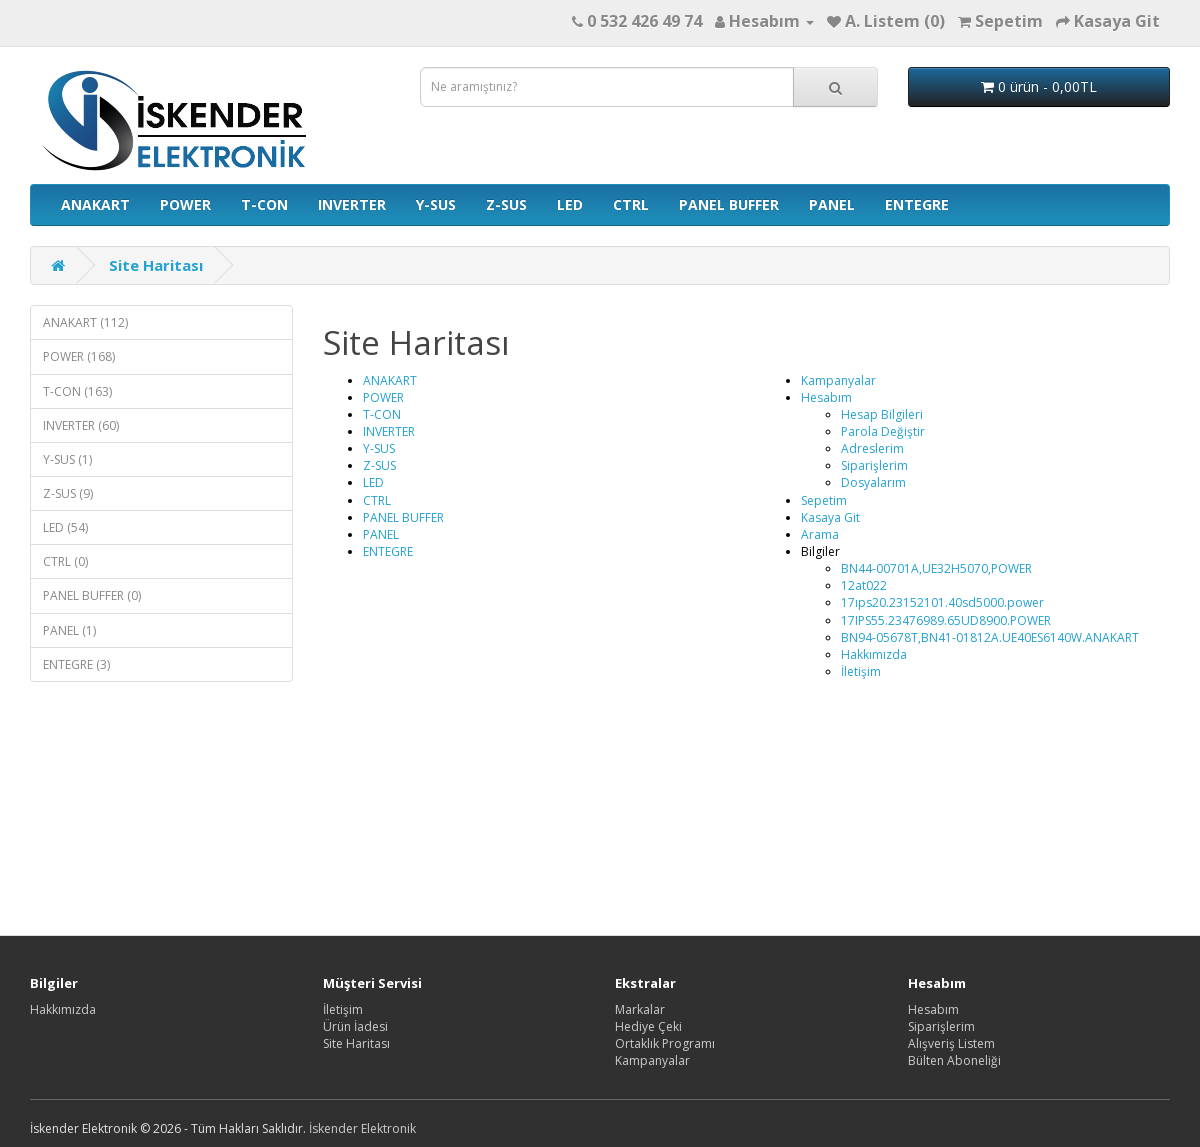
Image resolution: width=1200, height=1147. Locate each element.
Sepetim (824, 500)
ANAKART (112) (85, 322)
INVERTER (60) (81, 425)
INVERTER (352, 204)
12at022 (864, 585)
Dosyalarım (873, 482)
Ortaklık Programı (665, 1043)
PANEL (832, 204)
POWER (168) (79, 356)
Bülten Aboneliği (954, 1060)
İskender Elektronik (362, 1128)
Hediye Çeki (648, 1026)
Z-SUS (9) (68, 493)
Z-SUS (506, 204)
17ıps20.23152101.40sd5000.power (942, 602)
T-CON (264, 204)
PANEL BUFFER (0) (92, 595)
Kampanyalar (838, 380)
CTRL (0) (65, 561)
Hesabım (826, 397)
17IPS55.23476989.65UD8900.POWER (946, 620)
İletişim (861, 671)
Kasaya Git (830, 517)
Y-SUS (436, 204)
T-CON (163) (77, 391)
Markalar (640, 1009)
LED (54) (65, 527)
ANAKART (95, 204)
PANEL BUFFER (729, 204)
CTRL (631, 204)
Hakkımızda (874, 654)
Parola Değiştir (883, 431)
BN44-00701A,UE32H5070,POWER (936, 568)
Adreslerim (872, 448)
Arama (820, 534)
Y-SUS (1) (67, 459)
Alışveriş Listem (951, 1043)
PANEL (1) (69, 630)
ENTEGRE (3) (76, 664)
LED (570, 204)
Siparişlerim (874, 465)
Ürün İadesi (355, 1026)
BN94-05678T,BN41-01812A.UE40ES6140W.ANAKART (990, 637)
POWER (185, 204)
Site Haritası (156, 265)
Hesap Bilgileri (882, 414)
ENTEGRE (917, 204)
